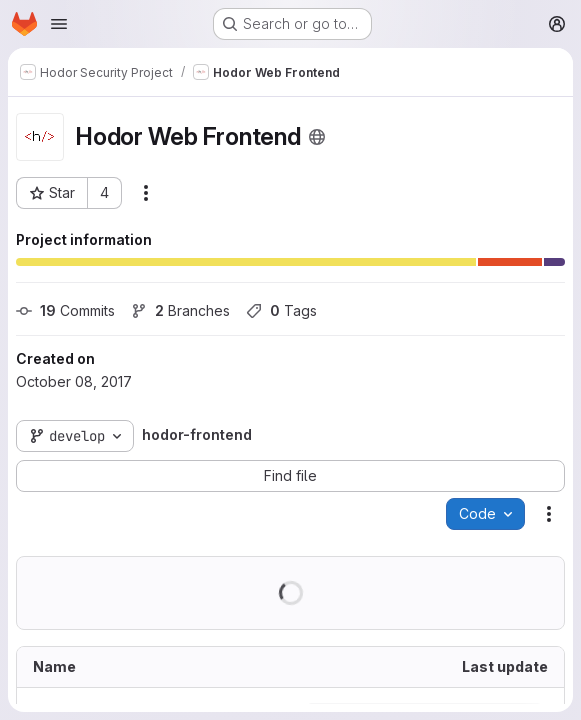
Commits (65, 310)
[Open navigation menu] (59, 24)
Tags (281, 310)
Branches (180, 310)
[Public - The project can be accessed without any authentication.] (317, 137)
